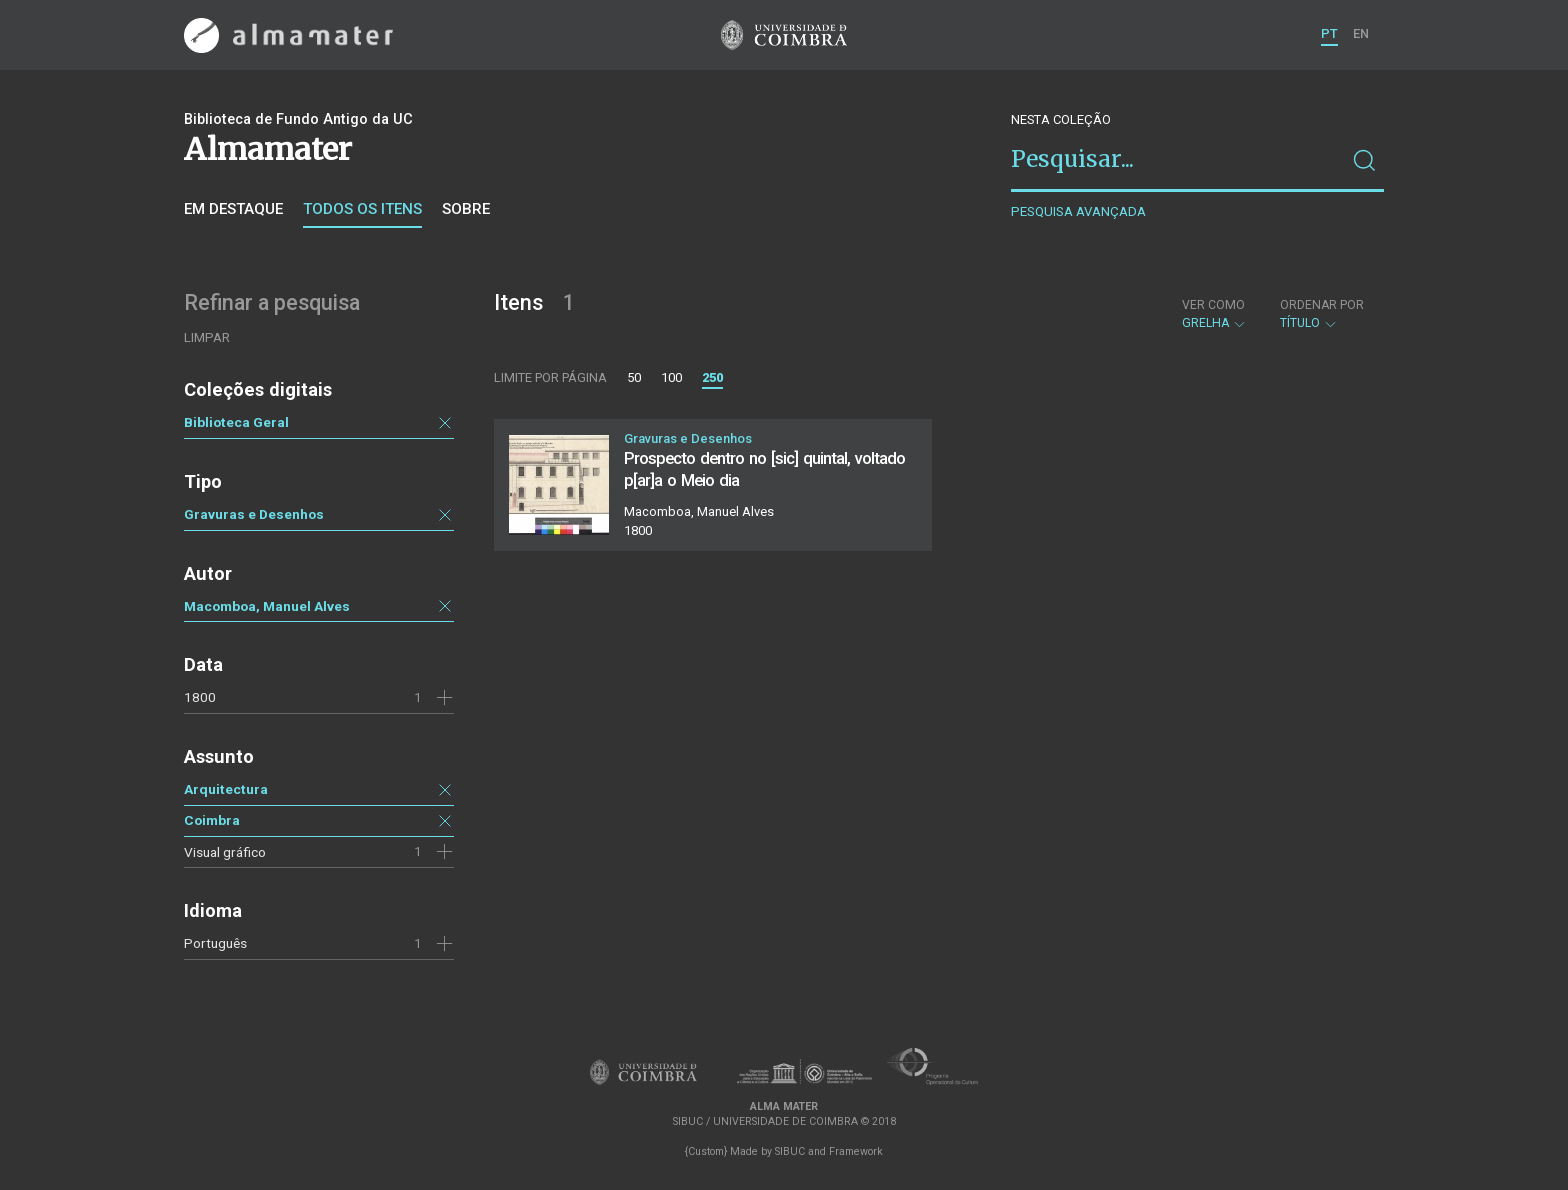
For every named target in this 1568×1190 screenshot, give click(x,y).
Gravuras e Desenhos (254, 514)
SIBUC (790, 1151)
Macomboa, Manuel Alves (267, 606)
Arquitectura (226, 789)
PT (1329, 33)
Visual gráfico (225, 852)
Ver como (1213, 305)
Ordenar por (1322, 305)
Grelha (1214, 314)
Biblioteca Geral (236, 422)
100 (671, 377)
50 (634, 377)
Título (1322, 314)
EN (1361, 33)
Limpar (207, 337)
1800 (200, 697)
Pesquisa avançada (1078, 211)
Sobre (466, 209)
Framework (856, 1151)
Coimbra (212, 820)
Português (215, 943)
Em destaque (233, 209)
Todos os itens (362, 209)
